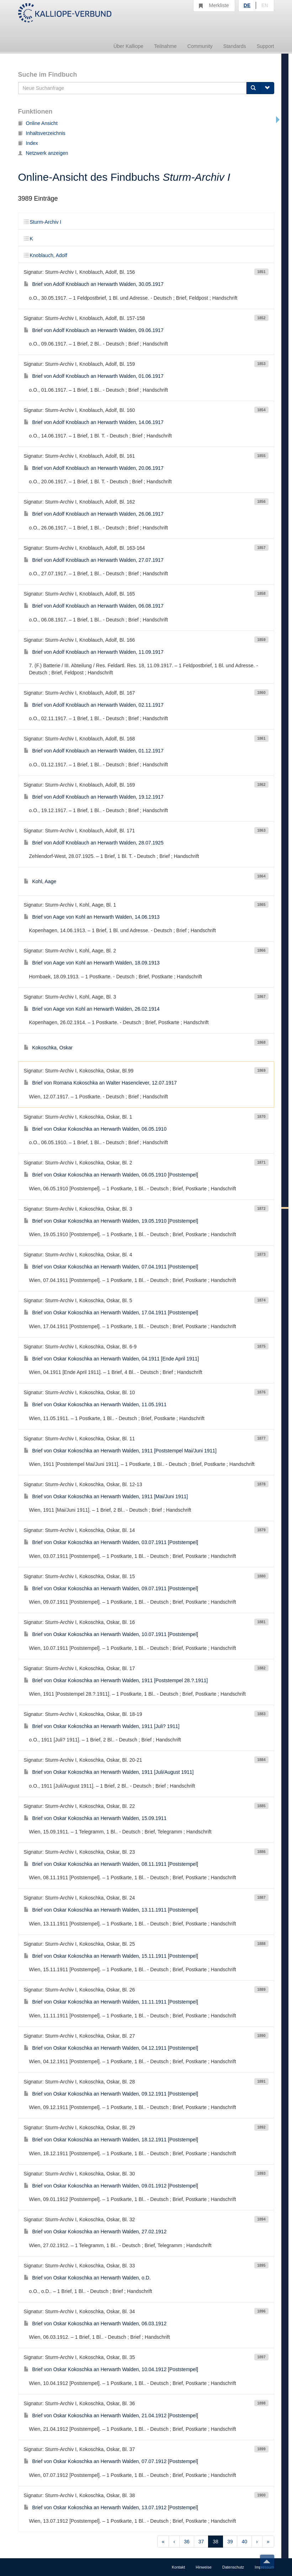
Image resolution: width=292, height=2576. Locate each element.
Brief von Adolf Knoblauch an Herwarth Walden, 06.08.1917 (94, 606)
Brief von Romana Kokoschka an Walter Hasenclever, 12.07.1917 (100, 1083)
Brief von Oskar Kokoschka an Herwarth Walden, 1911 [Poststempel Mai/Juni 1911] (120, 1450)
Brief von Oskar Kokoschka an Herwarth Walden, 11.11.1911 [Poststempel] (111, 2002)
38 (215, 2541)
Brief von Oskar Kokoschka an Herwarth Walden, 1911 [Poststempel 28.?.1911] (116, 1680)
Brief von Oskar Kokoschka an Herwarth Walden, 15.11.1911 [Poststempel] (111, 1956)
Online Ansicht (38, 123)
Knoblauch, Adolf (45, 255)
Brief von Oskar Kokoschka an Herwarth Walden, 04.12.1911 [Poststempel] (111, 2048)
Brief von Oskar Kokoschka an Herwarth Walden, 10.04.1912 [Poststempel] (111, 2369)
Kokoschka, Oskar (48, 1047)
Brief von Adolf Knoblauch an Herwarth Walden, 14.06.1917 (94, 422)
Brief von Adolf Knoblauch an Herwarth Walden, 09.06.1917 (94, 330)
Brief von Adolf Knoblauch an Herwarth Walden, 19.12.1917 (94, 797)
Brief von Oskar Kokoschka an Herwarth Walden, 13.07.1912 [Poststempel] (111, 2507)
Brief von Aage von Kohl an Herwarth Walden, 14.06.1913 (92, 917)
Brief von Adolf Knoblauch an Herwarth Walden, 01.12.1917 (94, 751)
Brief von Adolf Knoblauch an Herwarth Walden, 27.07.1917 (94, 560)
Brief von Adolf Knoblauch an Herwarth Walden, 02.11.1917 (94, 705)
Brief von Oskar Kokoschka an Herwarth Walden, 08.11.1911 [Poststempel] (111, 1864)
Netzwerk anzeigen (43, 153)
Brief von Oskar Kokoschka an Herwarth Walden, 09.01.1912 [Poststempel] (111, 2186)
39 (230, 2541)
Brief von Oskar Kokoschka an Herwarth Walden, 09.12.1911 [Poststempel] (111, 2094)
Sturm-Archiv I (43, 222)
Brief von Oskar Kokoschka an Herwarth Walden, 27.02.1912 (95, 2231)
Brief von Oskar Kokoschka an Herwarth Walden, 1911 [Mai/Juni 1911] (106, 1496)
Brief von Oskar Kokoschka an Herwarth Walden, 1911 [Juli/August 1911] (109, 1772)
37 (201, 2541)
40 (244, 2541)
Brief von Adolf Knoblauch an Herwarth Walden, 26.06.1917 (94, 514)
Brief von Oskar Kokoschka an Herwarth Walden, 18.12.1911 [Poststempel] (111, 2139)
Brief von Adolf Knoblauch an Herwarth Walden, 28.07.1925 (94, 843)
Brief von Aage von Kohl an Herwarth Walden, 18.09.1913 (92, 963)
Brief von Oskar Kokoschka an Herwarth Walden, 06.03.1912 (95, 2323)
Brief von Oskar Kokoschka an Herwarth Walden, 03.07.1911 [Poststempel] (111, 1542)
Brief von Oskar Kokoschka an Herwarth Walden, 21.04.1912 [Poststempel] (111, 2415)
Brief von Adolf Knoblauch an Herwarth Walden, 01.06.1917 (94, 376)
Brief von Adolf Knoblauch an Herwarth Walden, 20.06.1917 (94, 468)
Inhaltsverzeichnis (41, 133)
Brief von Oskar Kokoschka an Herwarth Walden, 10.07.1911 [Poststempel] (111, 1634)
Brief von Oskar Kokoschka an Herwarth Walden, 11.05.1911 (95, 1404)
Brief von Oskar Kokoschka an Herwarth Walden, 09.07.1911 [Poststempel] (111, 1588)
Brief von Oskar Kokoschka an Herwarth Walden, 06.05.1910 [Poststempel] (111, 1175)
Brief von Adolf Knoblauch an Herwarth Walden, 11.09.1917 (94, 652)
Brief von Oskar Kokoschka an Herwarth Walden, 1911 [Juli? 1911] (102, 1726)
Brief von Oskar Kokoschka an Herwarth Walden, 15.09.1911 (95, 1818)
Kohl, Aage (40, 881)
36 (187, 2541)
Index (28, 143)
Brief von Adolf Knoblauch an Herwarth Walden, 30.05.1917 (94, 284)
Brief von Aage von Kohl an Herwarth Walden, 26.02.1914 (92, 1009)
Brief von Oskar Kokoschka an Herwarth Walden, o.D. (87, 2278)
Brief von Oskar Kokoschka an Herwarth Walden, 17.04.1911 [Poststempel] (111, 1312)
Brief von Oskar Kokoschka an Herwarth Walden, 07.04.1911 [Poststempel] (111, 1267)
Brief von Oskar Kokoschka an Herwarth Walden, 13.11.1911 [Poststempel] (111, 1910)
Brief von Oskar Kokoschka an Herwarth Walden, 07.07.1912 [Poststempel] (111, 2461)
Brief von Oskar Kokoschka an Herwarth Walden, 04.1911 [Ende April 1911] (111, 1359)
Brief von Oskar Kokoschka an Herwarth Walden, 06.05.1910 (95, 1129)
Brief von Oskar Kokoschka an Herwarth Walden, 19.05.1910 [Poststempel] (111, 1221)
